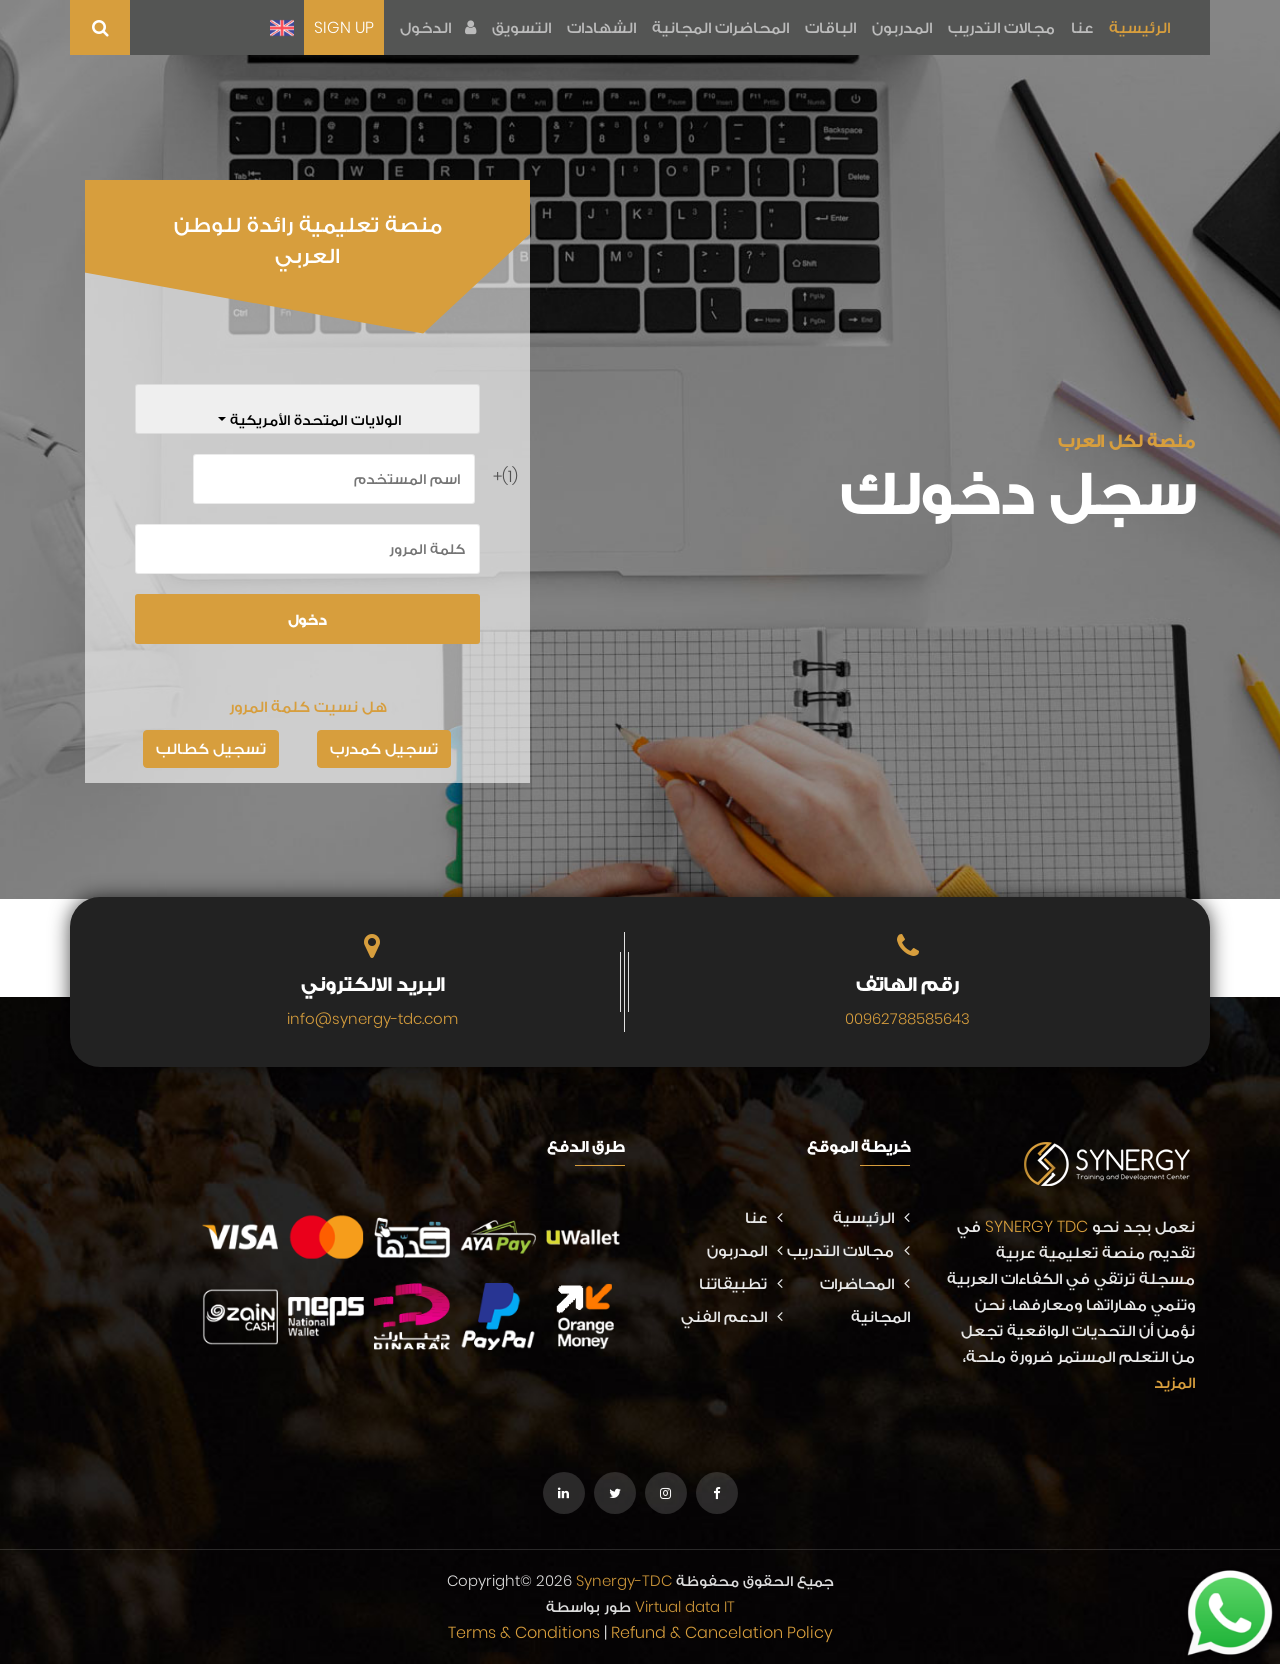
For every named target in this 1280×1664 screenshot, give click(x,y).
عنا (1082, 27)
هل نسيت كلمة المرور (308, 706)
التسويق (521, 27)
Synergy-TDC (624, 1580)
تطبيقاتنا (741, 1283)
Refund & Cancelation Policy (722, 1632)
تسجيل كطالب (211, 748)
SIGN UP (344, 27)
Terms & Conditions (524, 1632)
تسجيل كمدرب (384, 748)
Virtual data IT (685, 1606)
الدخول (438, 27)
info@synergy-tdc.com (372, 1018)
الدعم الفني (732, 1316)
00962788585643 (907, 1018)
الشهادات (601, 27)
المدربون (902, 27)
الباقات (830, 27)
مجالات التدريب (1001, 27)
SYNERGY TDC (1036, 1226)
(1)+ (510, 476)
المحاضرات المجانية (720, 27)
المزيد (1174, 1382)
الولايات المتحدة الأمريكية (313, 419)
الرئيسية (1139, 27)
